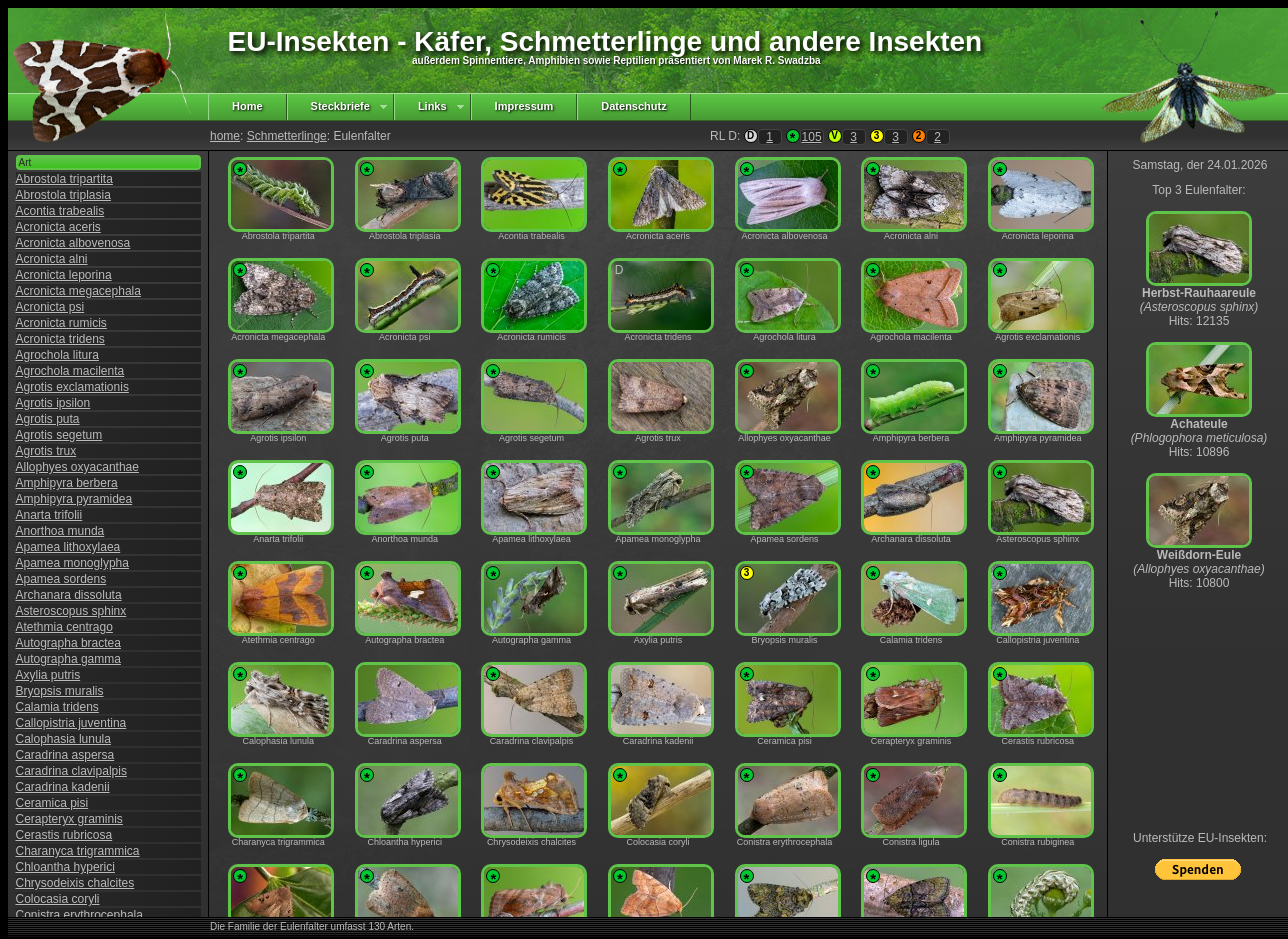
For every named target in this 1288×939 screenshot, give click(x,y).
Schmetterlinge (287, 136)
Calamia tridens (57, 707)
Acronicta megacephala (78, 291)
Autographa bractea (68, 643)
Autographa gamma (68, 659)
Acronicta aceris (58, 227)
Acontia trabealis (60, 211)
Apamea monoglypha (72, 563)
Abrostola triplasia (63, 195)
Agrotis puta (48, 419)
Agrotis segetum (59, 435)
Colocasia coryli (58, 899)
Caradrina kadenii (63, 787)
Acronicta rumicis (61, 323)
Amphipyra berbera (67, 483)
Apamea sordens (61, 579)
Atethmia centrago (64, 627)
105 (812, 137)
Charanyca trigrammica (78, 851)
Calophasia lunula (63, 739)
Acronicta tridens (60, 339)
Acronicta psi (50, 307)
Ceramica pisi (52, 803)
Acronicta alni (52, 259)
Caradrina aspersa (65, 755)
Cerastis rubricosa (64, 835)
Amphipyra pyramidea (74, 499)
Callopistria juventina (71, 723)
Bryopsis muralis (60, 691)
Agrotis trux (46, 451)
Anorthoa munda (60, 531)
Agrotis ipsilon (53, 403)
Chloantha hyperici (65, 867)
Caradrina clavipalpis (71, 771)
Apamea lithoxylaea (68, 547)
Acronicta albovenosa (73, 243)
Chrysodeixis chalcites (75, 883)
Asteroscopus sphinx (71, 611)
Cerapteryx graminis (69, 819)
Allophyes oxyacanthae (77, 467)
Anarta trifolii (49, 515)
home (225, 136)
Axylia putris (48, 675)
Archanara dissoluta (69, 595)
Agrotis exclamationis (72, 387)
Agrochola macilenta (70, 371)
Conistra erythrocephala (79, 915)
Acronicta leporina (64, 275)
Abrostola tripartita (64, 179)
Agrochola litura (57, 355)
